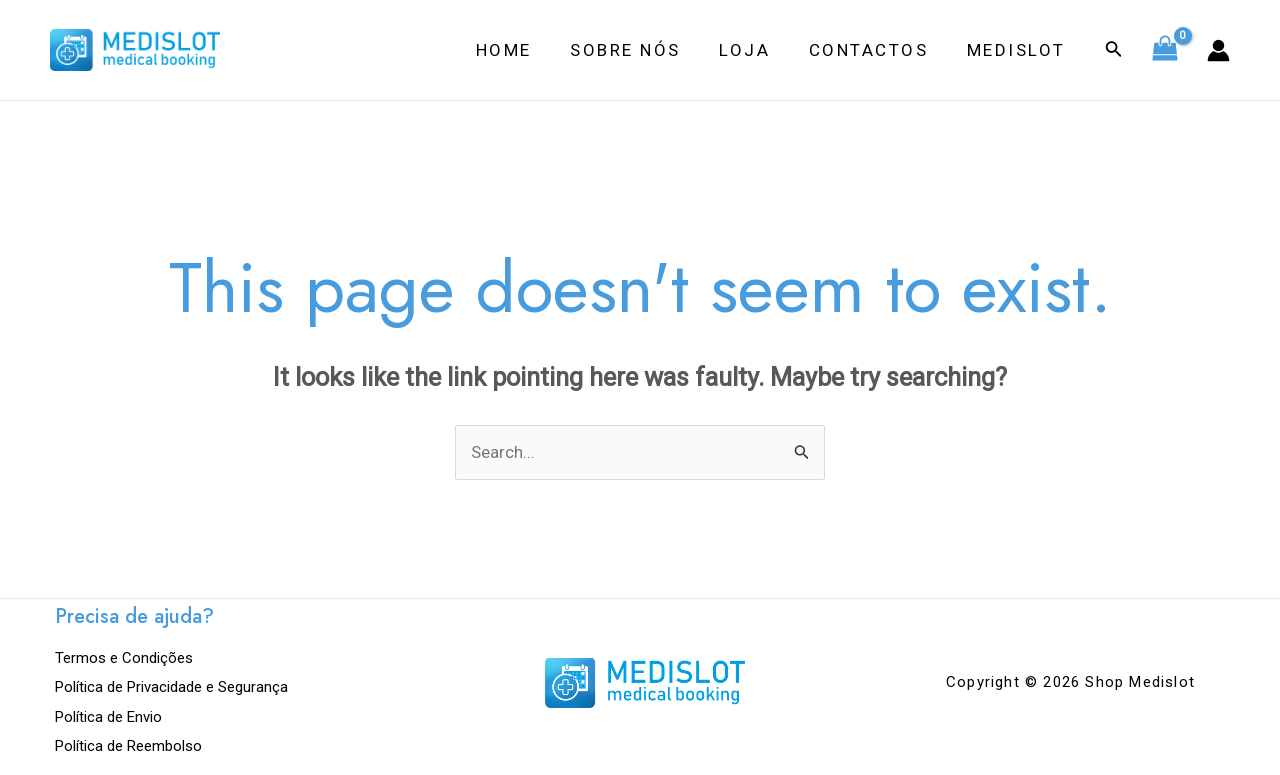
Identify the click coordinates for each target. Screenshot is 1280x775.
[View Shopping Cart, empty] (1165, 50)
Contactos (876, 50)
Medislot (1018, 50)
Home (524, 50)
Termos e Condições (124, 658)
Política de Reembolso (128, 745)
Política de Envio (108, 716)
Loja (756, 50)
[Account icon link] (1218, 50)
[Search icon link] (1114, 50)
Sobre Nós (641, 50)
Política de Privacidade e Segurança (171, 687)
